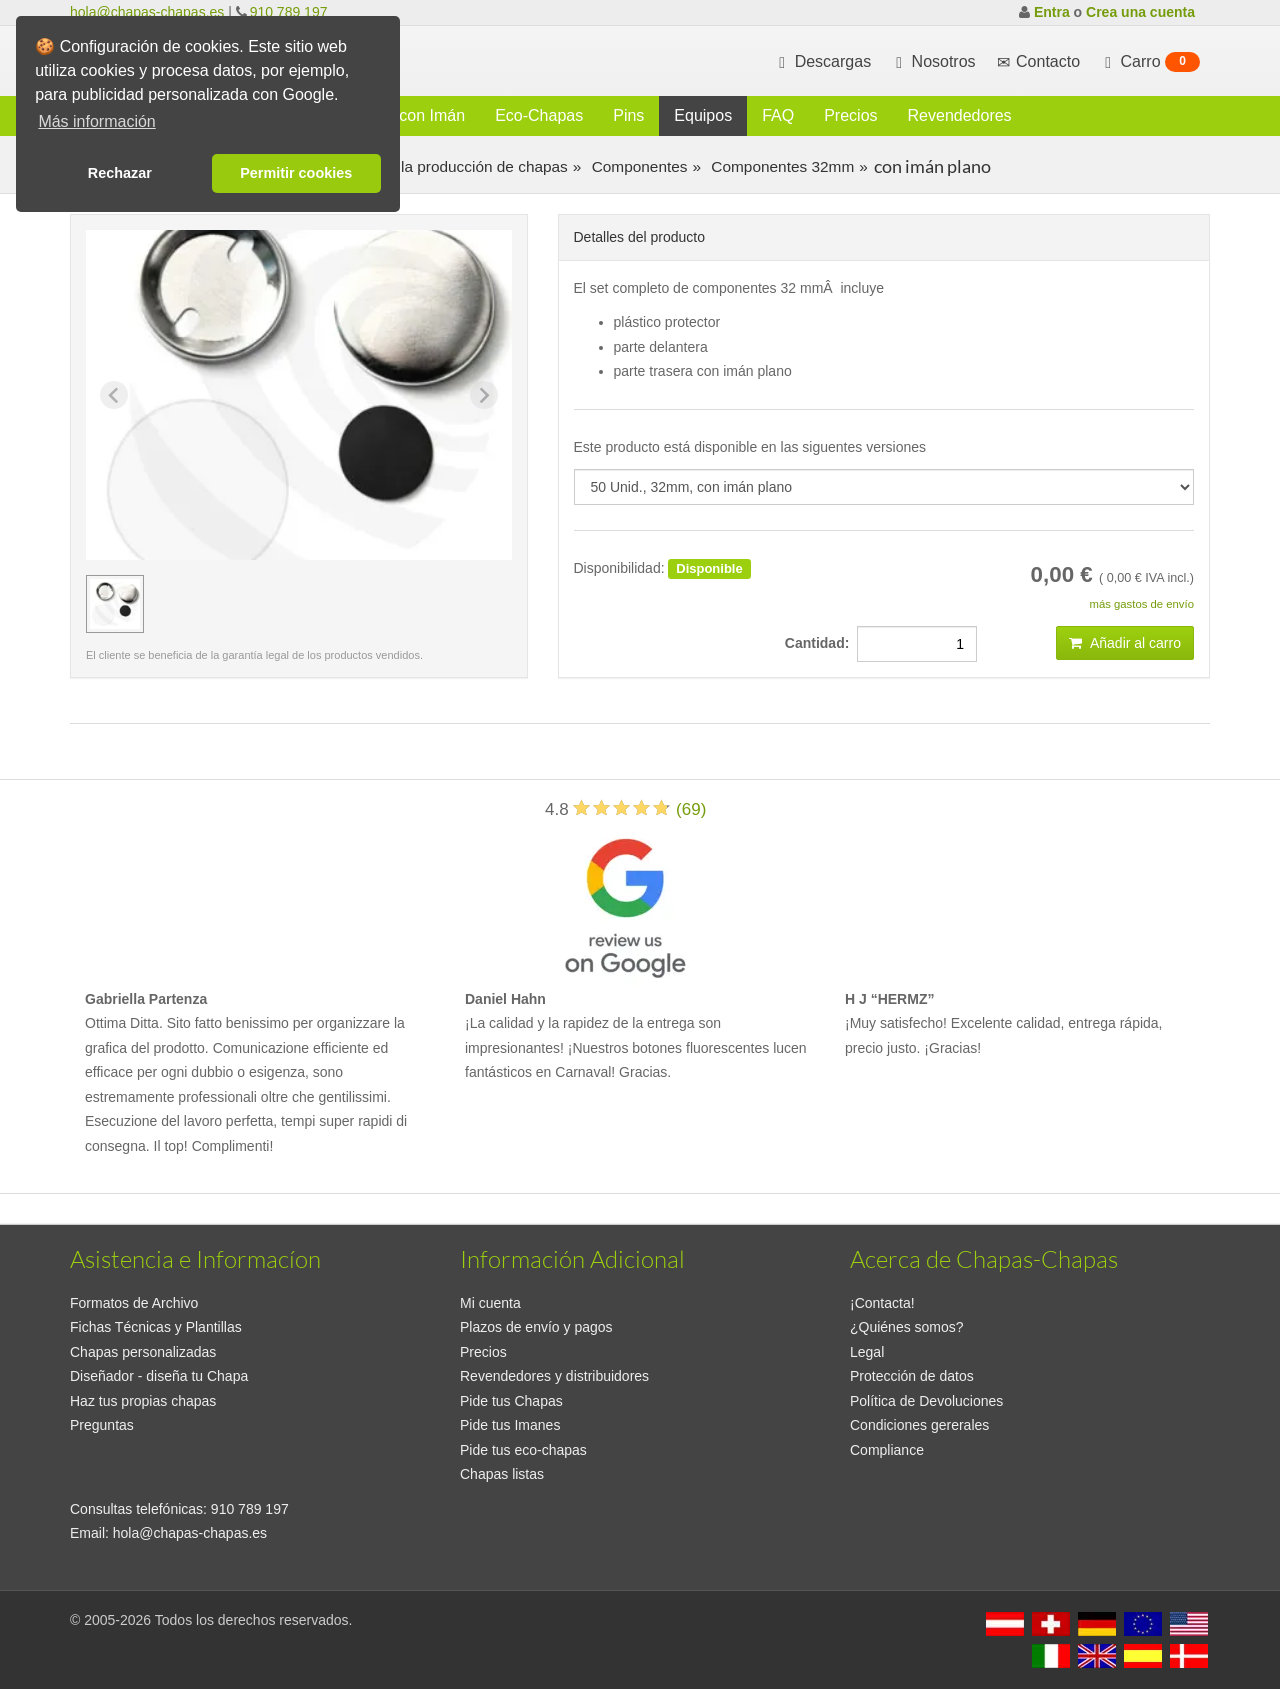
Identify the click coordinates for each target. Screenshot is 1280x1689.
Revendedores (960, 115)
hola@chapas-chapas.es (147, 12)
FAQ (778, 115)
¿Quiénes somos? (907, 1327)
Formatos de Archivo (134, 1303)
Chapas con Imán (402, 115)
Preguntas (102, 1425)
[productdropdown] (884, 487)
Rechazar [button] (120, 173)
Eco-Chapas (539, 115)
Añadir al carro (1125, 643)
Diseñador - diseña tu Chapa (159, 1376)
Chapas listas (502, 1474)
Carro (1150, 62)
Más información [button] (96, 121)
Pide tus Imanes (510, 1425)
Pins (628, 115)
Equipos (703, 115)
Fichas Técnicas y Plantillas (156, 1327)
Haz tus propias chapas (143, 1401)
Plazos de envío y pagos (536, 1327)
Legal (867, 1352)
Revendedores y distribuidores (554, 1376)
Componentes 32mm (780, 166)
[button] (115, 604)
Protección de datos (912, 1376)
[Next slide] (484, 395)
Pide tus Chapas (511, 1401)
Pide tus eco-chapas (523, 1450)
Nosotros (933, 62)
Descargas (822, 62)
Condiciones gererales (919, 1425)
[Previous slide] (114, 395)
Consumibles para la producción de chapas (417, 166)
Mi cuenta (490, 1303)
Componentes (637, 166)
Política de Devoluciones (926, 1401)
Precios (850, 115)
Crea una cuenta (1140, 12)
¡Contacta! (882, 1303)
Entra (1052, 12)
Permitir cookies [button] (296, 173)
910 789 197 (289, 12)
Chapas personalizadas (143, 1352)
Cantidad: (821, 643)
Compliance (887, 1450)
